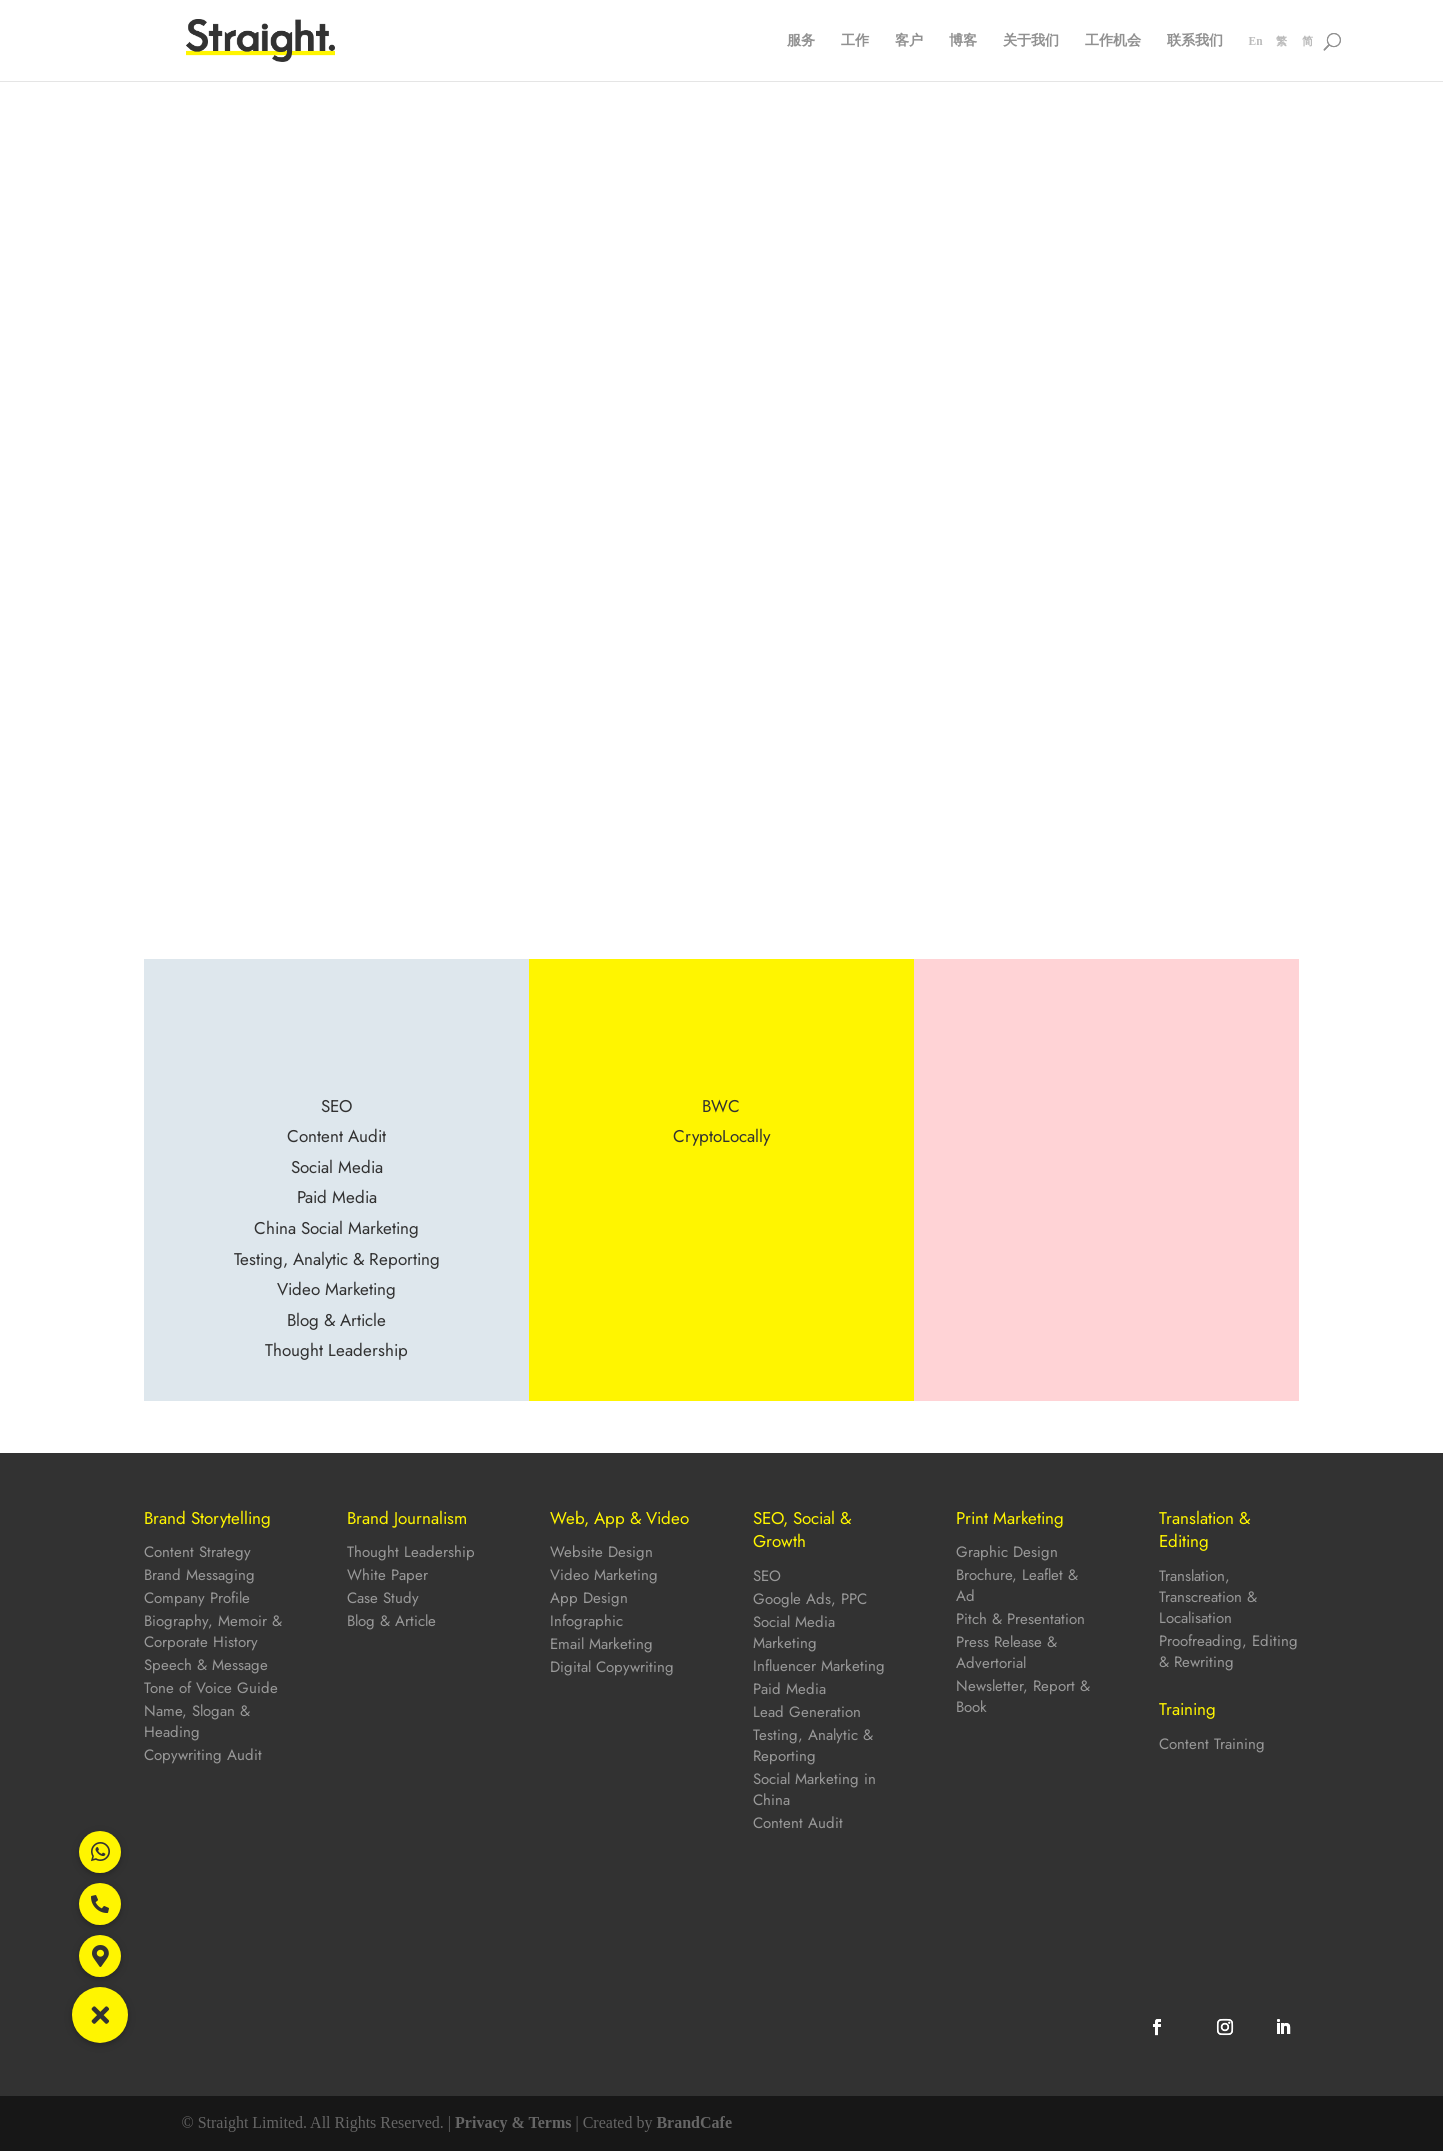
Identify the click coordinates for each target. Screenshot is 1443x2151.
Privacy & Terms (513, 2122)
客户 (909, 41)
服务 (801, 41)
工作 (855, 41)
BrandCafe (694, 2122)
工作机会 (1113, 41)
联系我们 (1195, 41)
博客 (963, 41)
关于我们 (1031, 41)
